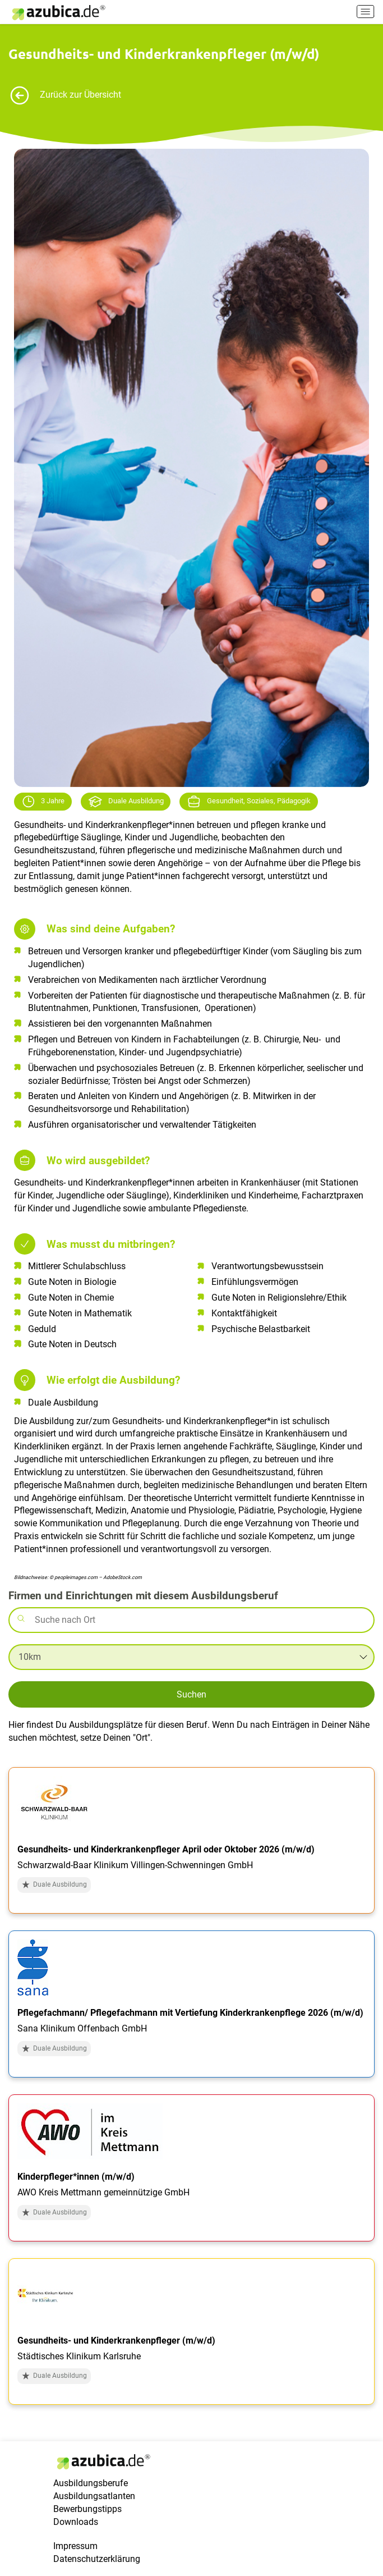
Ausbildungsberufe (90, 2483)
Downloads (75, 2521)
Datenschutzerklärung (96, 2559)
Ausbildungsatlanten (94, 2496)
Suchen (191, 1694)
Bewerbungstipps (87, 2509)
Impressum (75, 2546)
